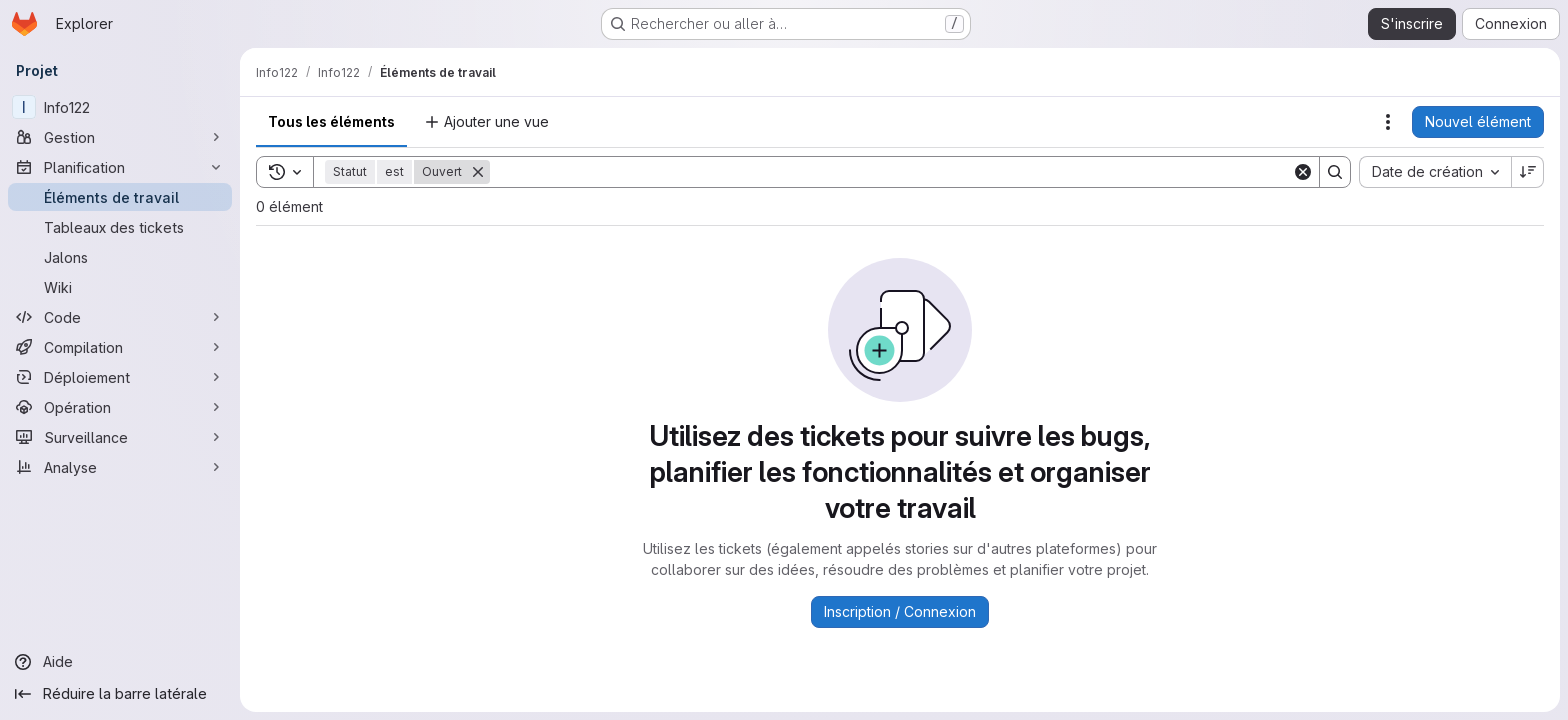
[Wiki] (120, 287)
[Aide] (120, 662)
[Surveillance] (120, 437)
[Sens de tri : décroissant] (1528, 172)
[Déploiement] (120, 377)
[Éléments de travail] (120, 197)
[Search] (891, 172)
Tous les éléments (331, 121)
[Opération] (120, 407)
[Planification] (120, 167)
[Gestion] (120, 137)
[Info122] (120, 107)
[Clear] (1303, 172)
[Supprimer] (478, 172)
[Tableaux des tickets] (120, 227)
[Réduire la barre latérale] (120, 694)
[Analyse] (120, 467)
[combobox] (1435, 172)
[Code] (120, 317)
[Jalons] (120, 257)
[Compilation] (120, 347)
